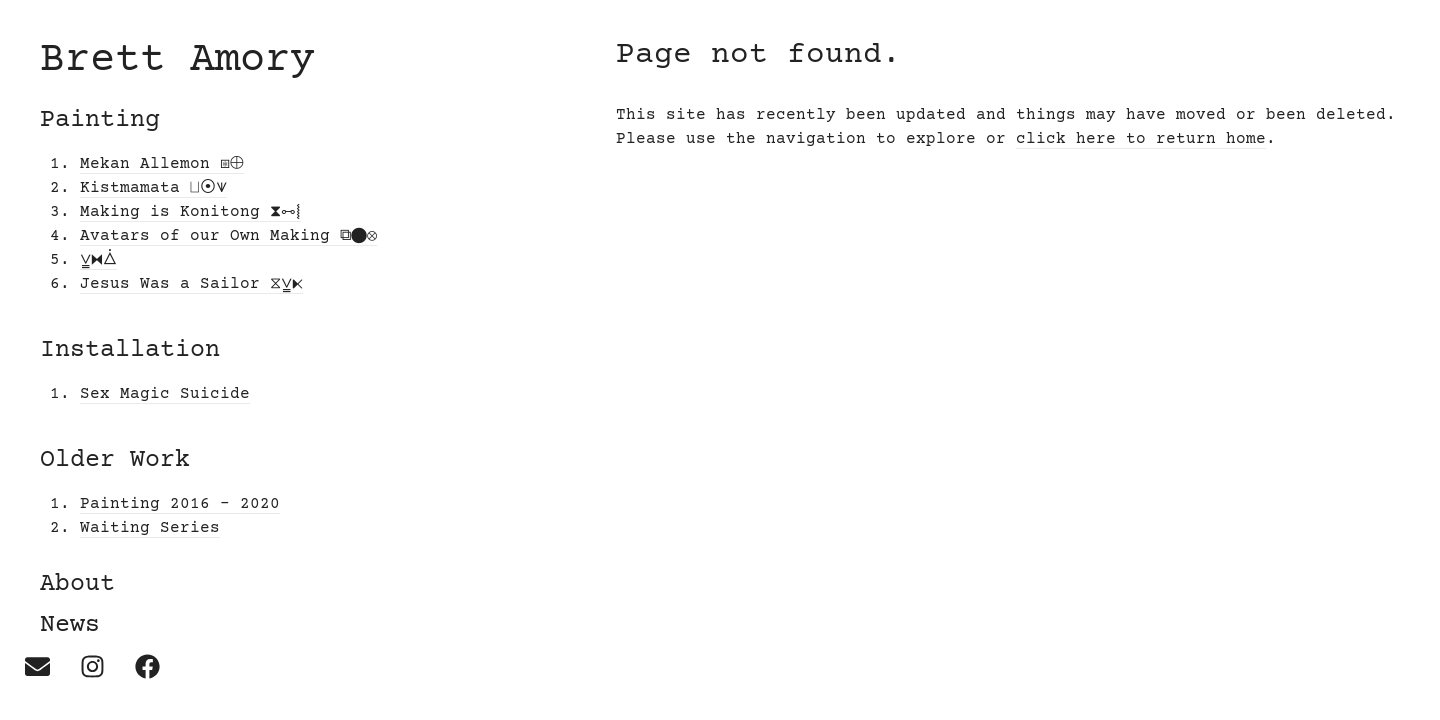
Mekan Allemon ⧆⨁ (162, 164)
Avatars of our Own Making (228, 236)
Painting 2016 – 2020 (180, 504)
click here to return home (1141, 139)
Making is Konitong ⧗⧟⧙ (190, 212)
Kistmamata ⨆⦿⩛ (153, 188)
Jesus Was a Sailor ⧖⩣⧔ (191, 284)
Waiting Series (150, 528)
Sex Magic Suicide (165, 394)
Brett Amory (177, 60)
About (77, 584)
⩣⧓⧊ (98, 260)
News (70, 625)
